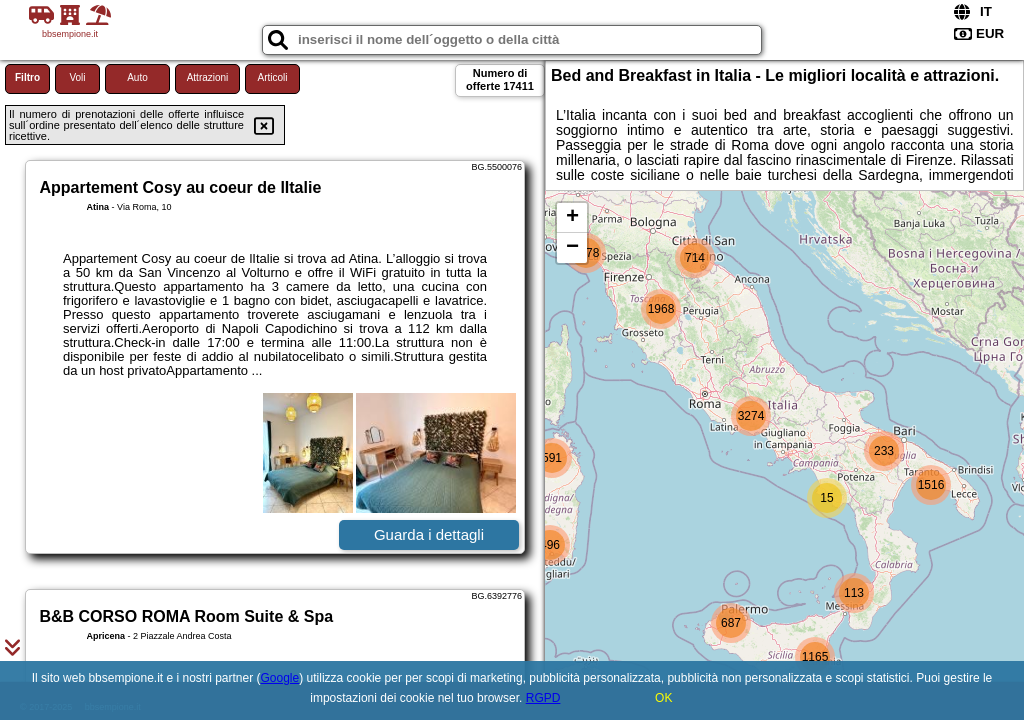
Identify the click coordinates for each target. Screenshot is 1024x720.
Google (280, 678)
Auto (137, 77)
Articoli (272, 77)
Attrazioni (208, 77)
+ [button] (572, 218)
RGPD (543, 698)
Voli (77, 77)
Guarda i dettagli (429, 534)
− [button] (572, 248)
